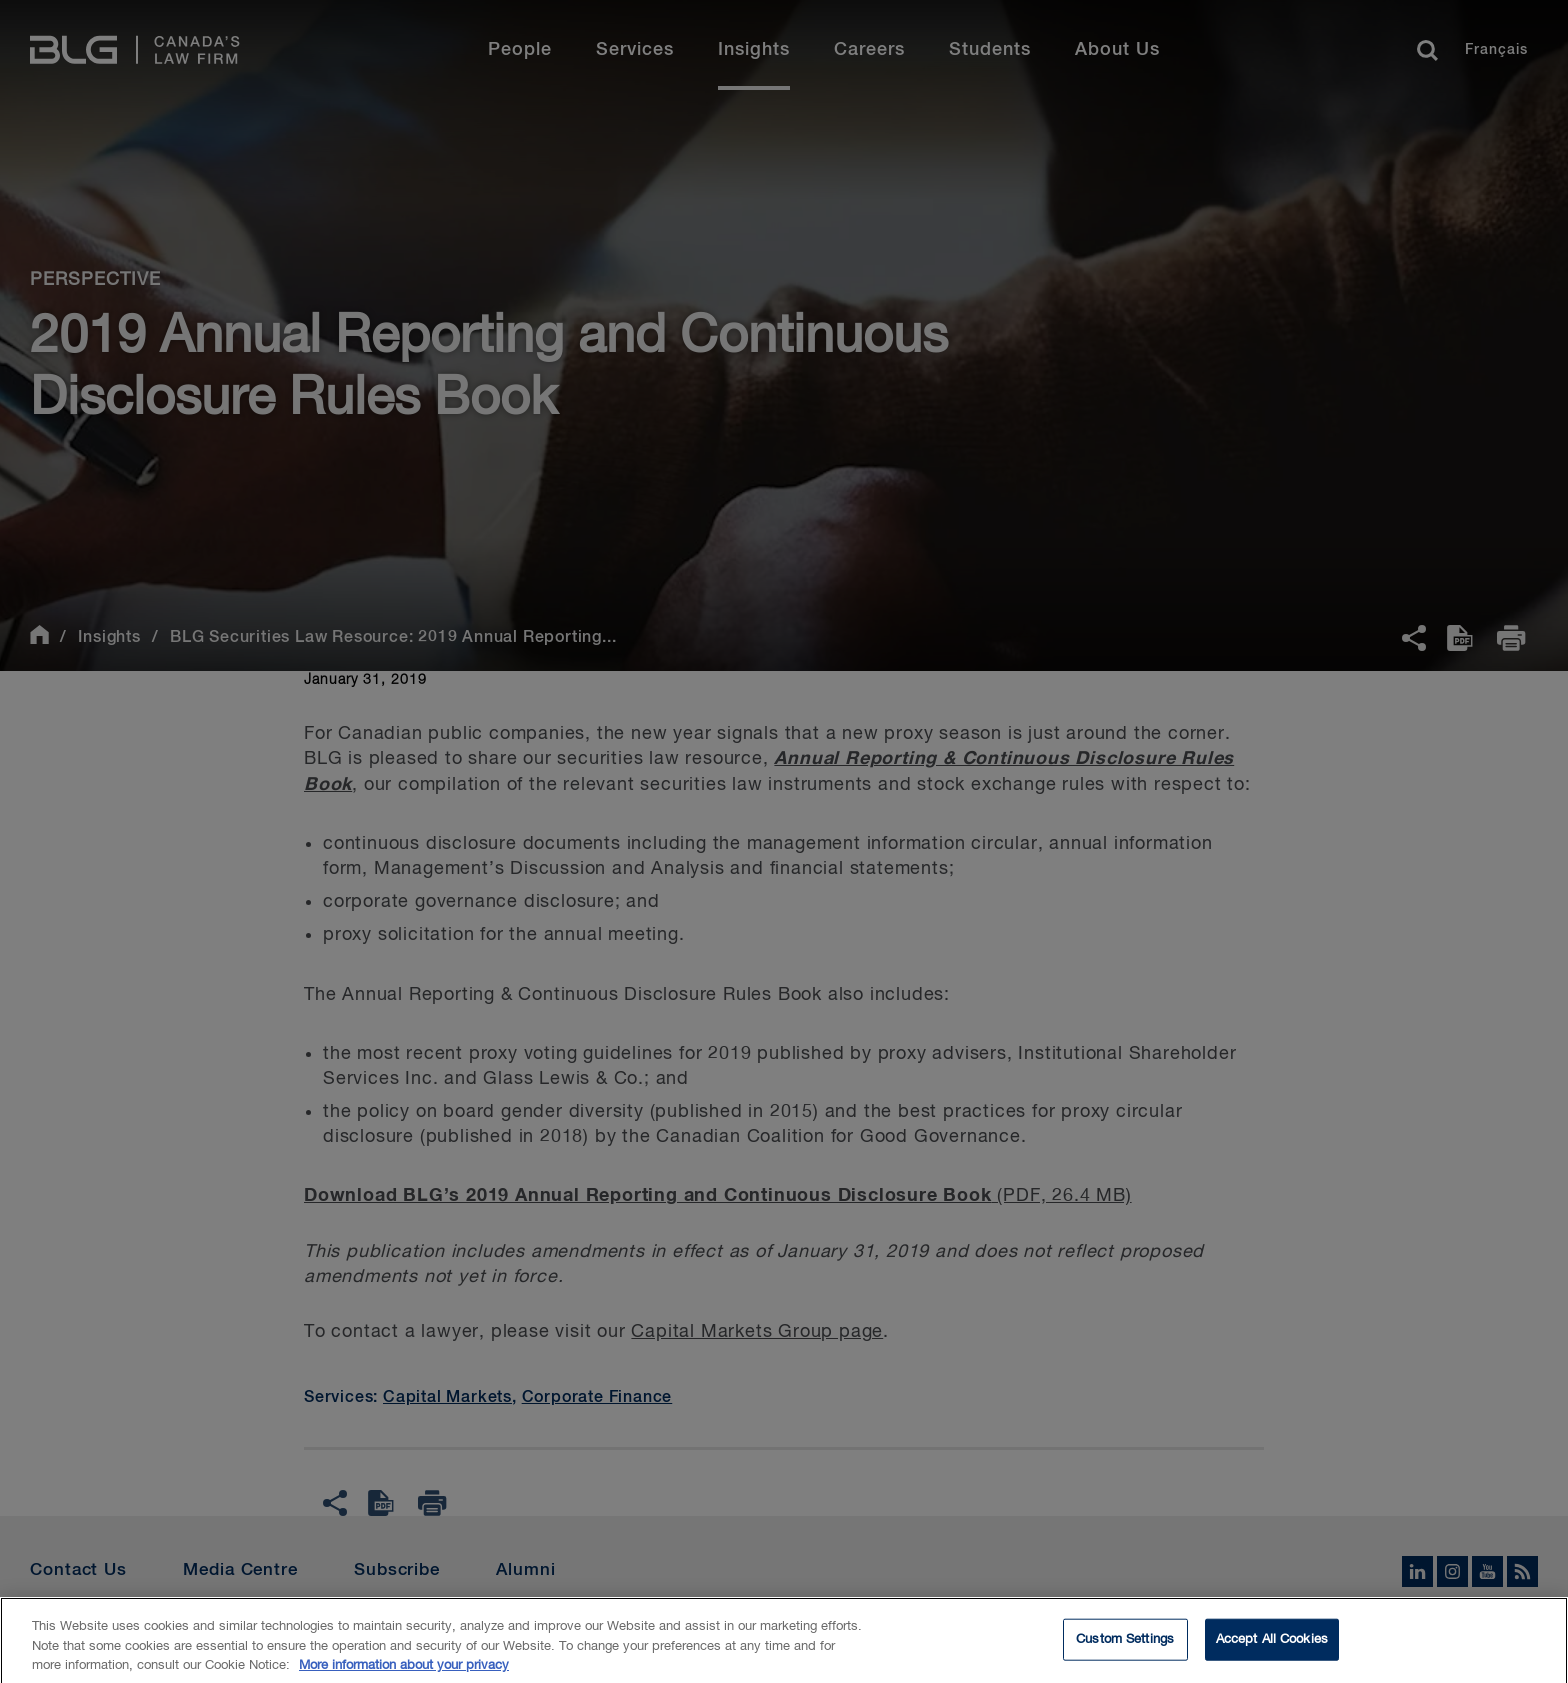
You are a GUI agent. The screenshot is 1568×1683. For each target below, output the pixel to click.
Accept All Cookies (1272, 1647)
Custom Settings (1125, 1647)
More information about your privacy (404, 1673)
